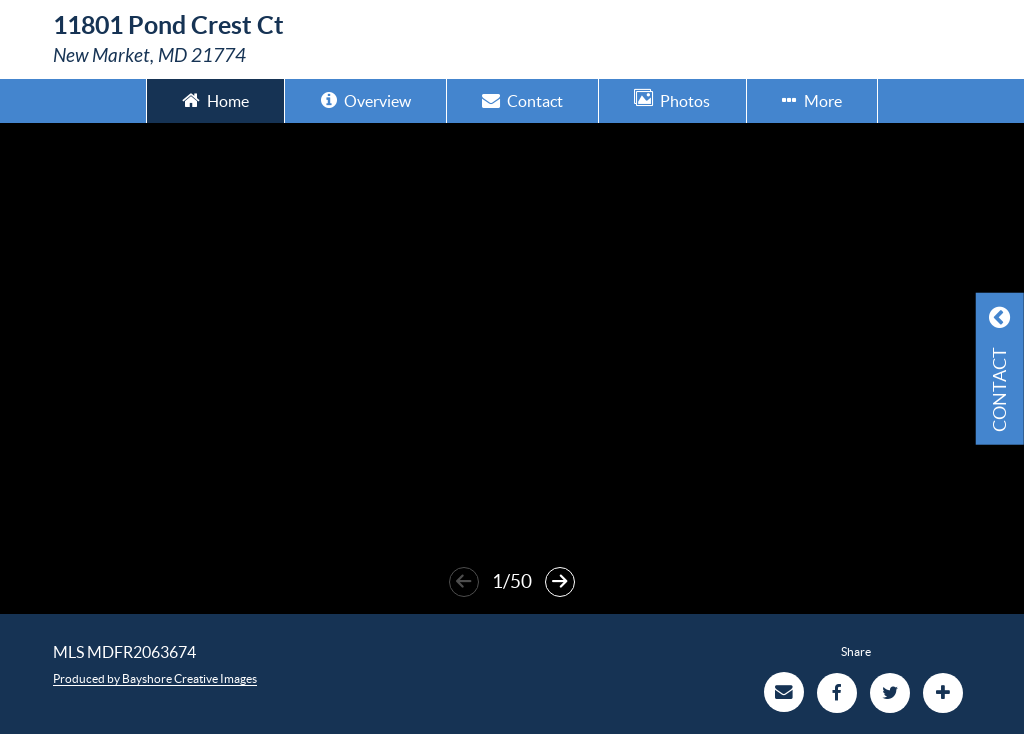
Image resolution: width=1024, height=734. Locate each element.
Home (215, 99)
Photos (672, 99)
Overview (366, 99)
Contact (522, 99)
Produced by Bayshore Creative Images (155, 678)
